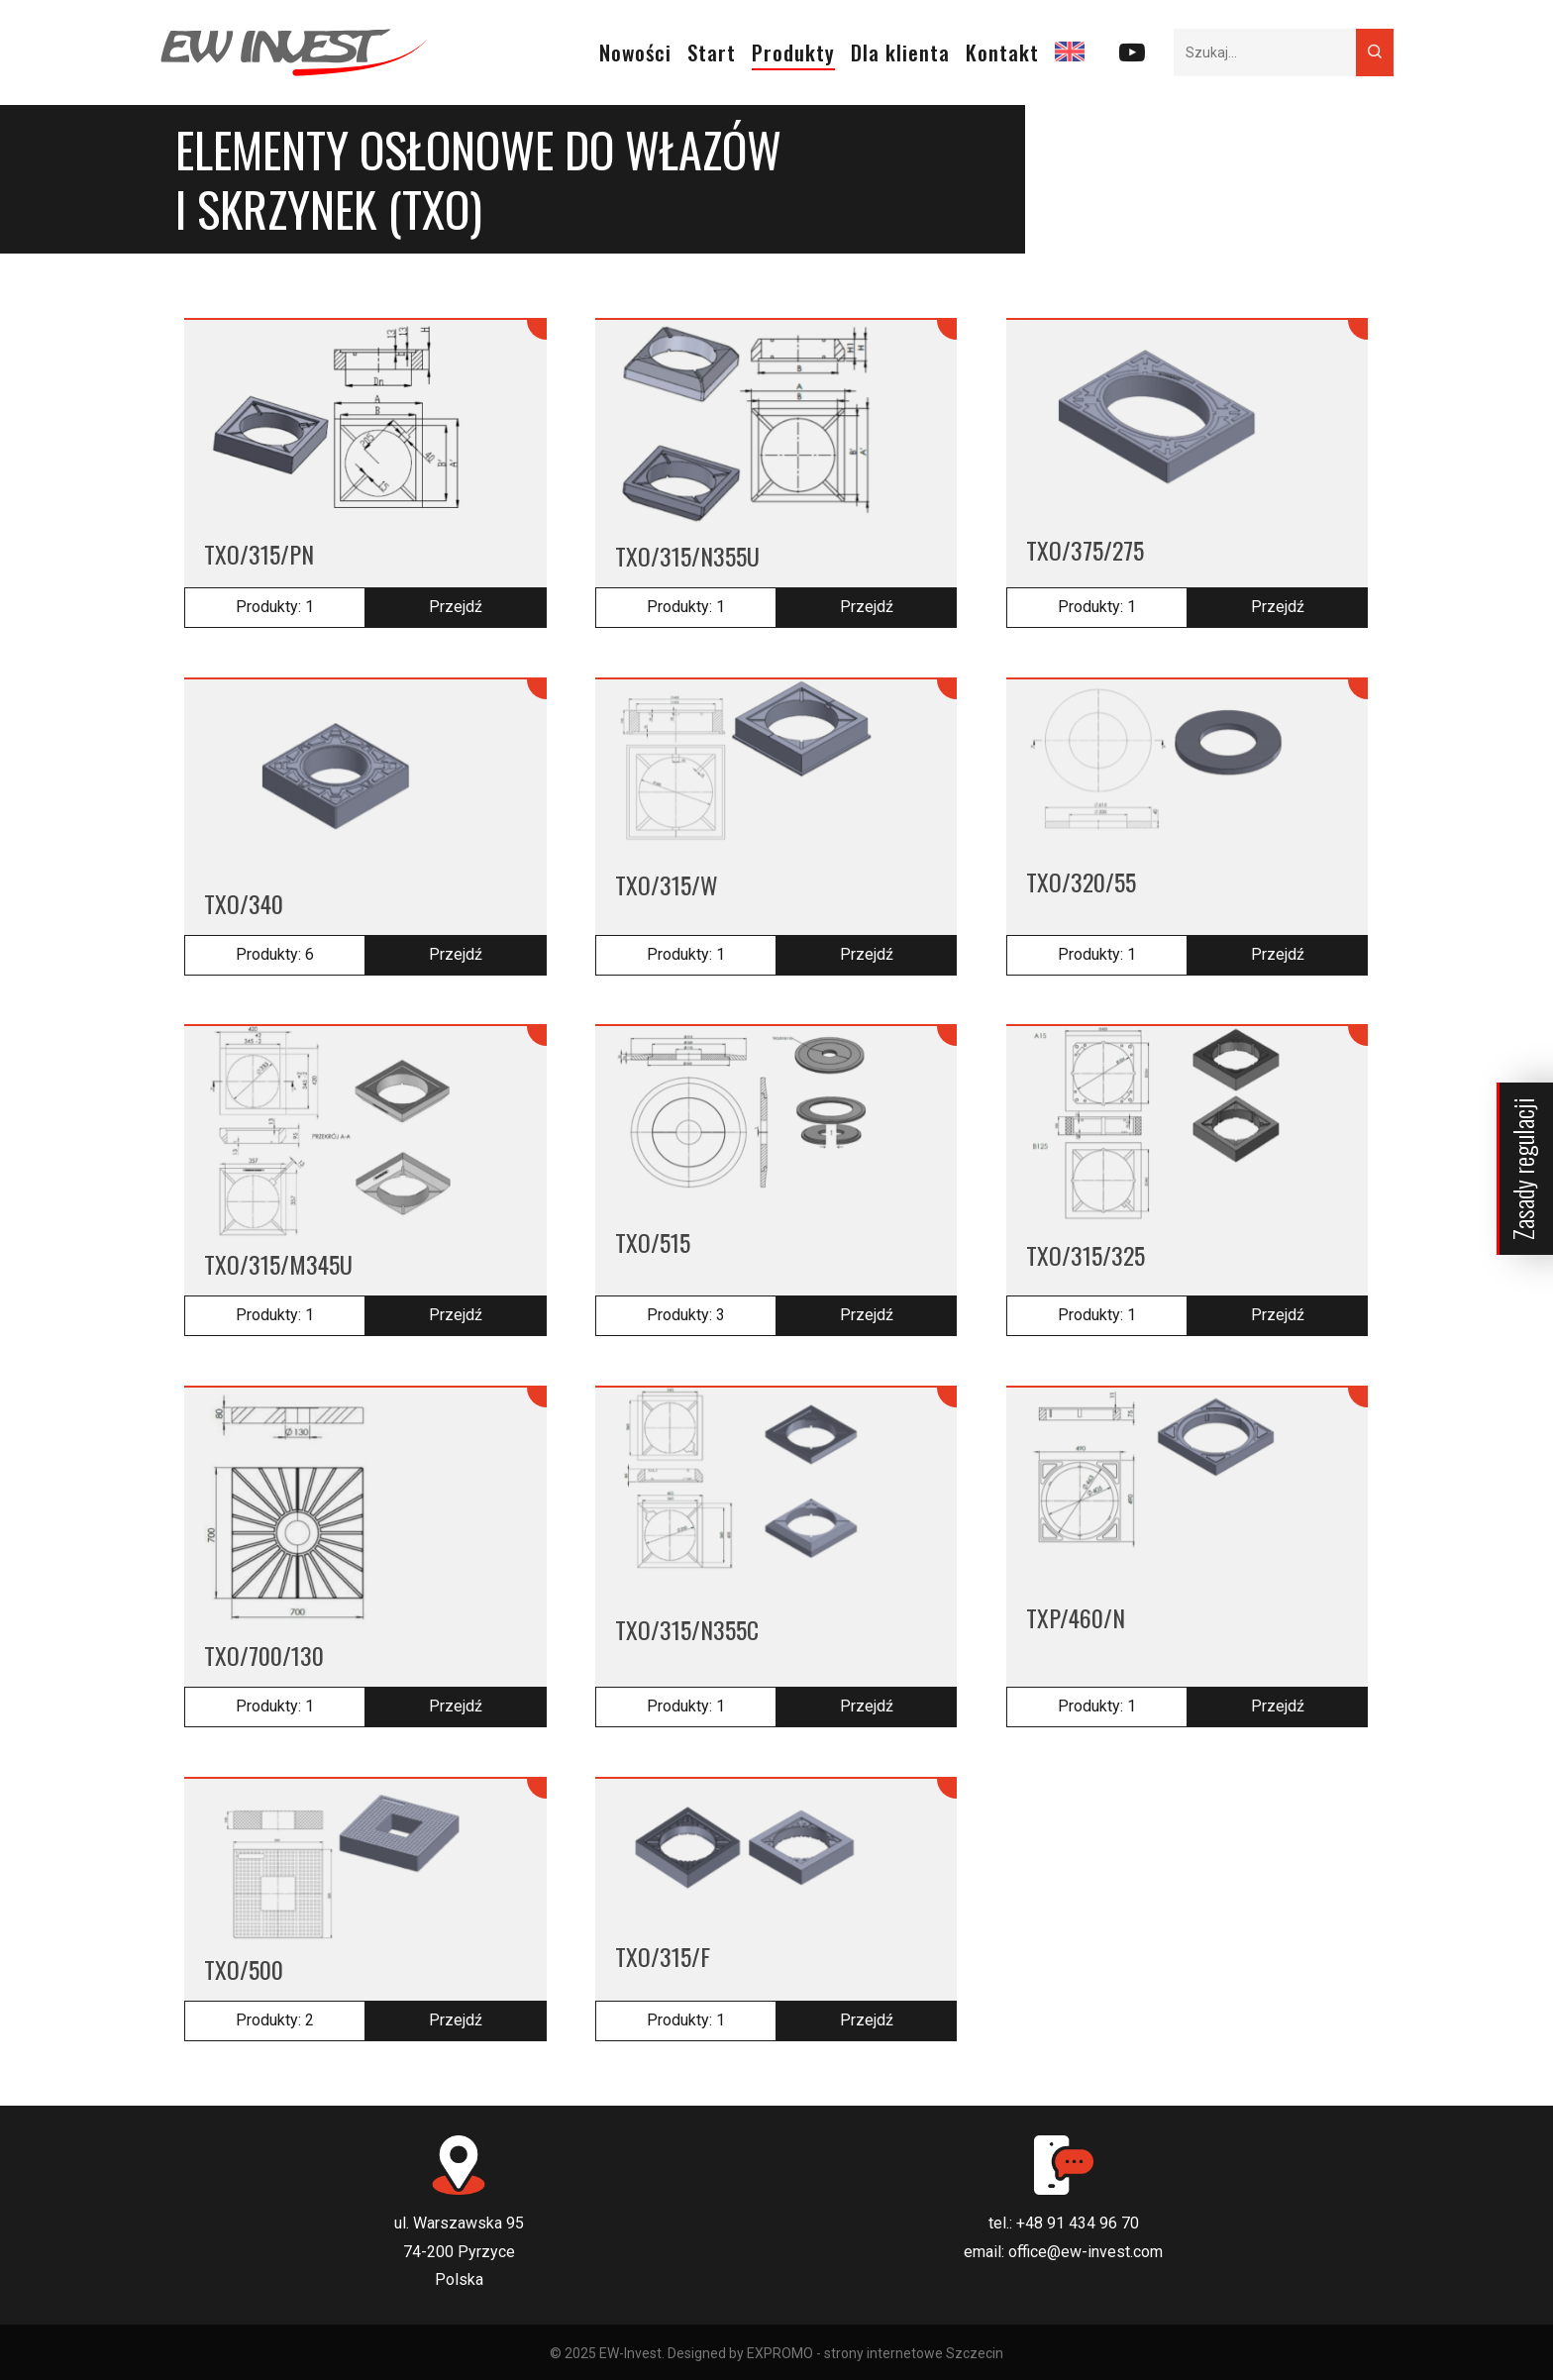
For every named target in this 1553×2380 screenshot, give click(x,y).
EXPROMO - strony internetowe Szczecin (875, 2353)
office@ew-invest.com (1085, 2251)
